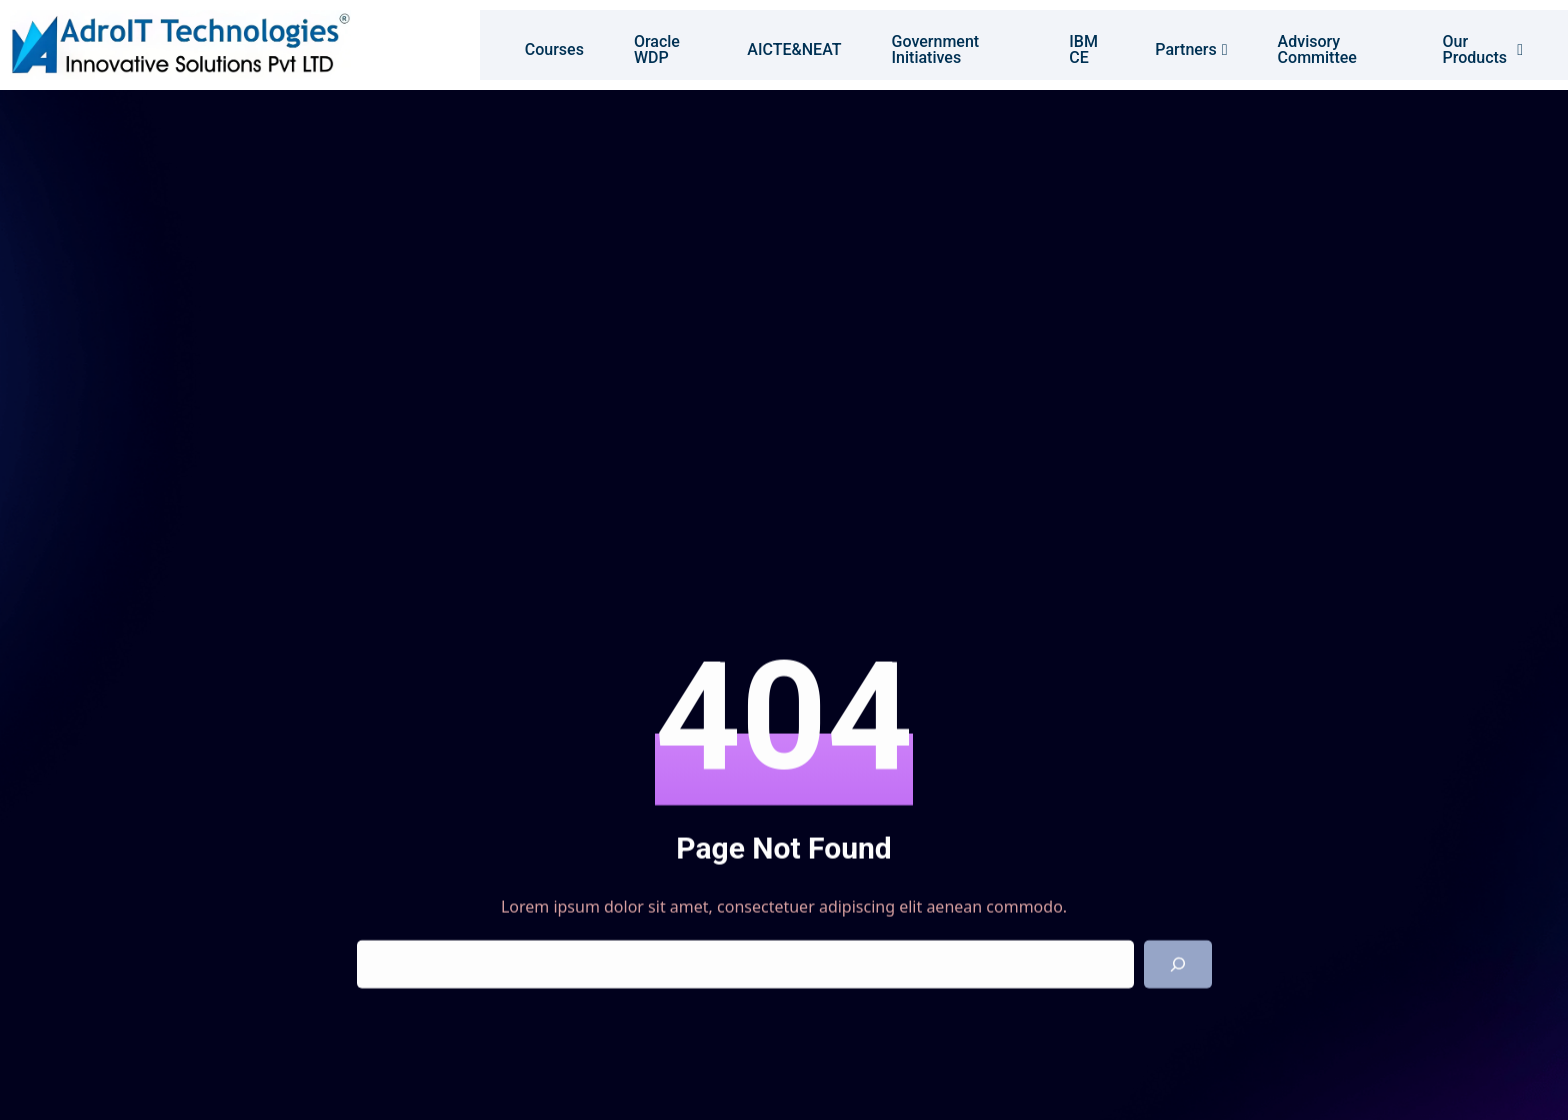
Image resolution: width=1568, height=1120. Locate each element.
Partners (1194, 44)
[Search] (1178, 965)
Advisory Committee (1319, 44)
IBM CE (1081, 44)
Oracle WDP (637, 44)
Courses (534, 44)
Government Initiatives (922, 44)
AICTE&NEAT (781, 44)
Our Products (1499, 44)
